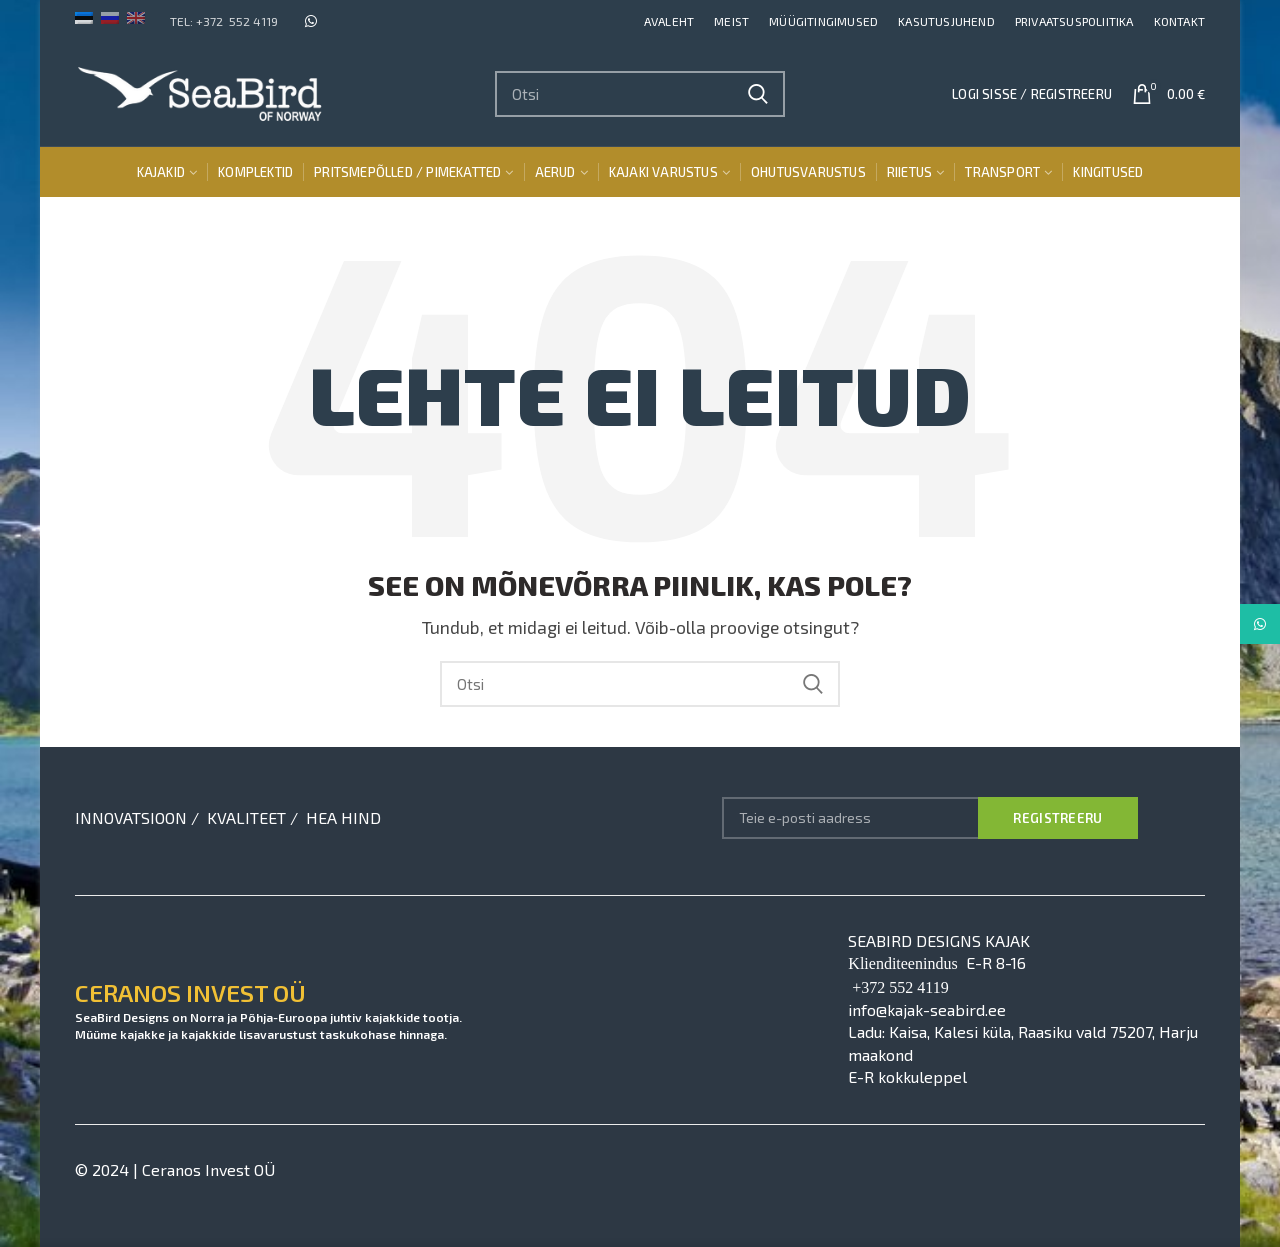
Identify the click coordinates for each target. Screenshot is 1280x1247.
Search (758, 94)
